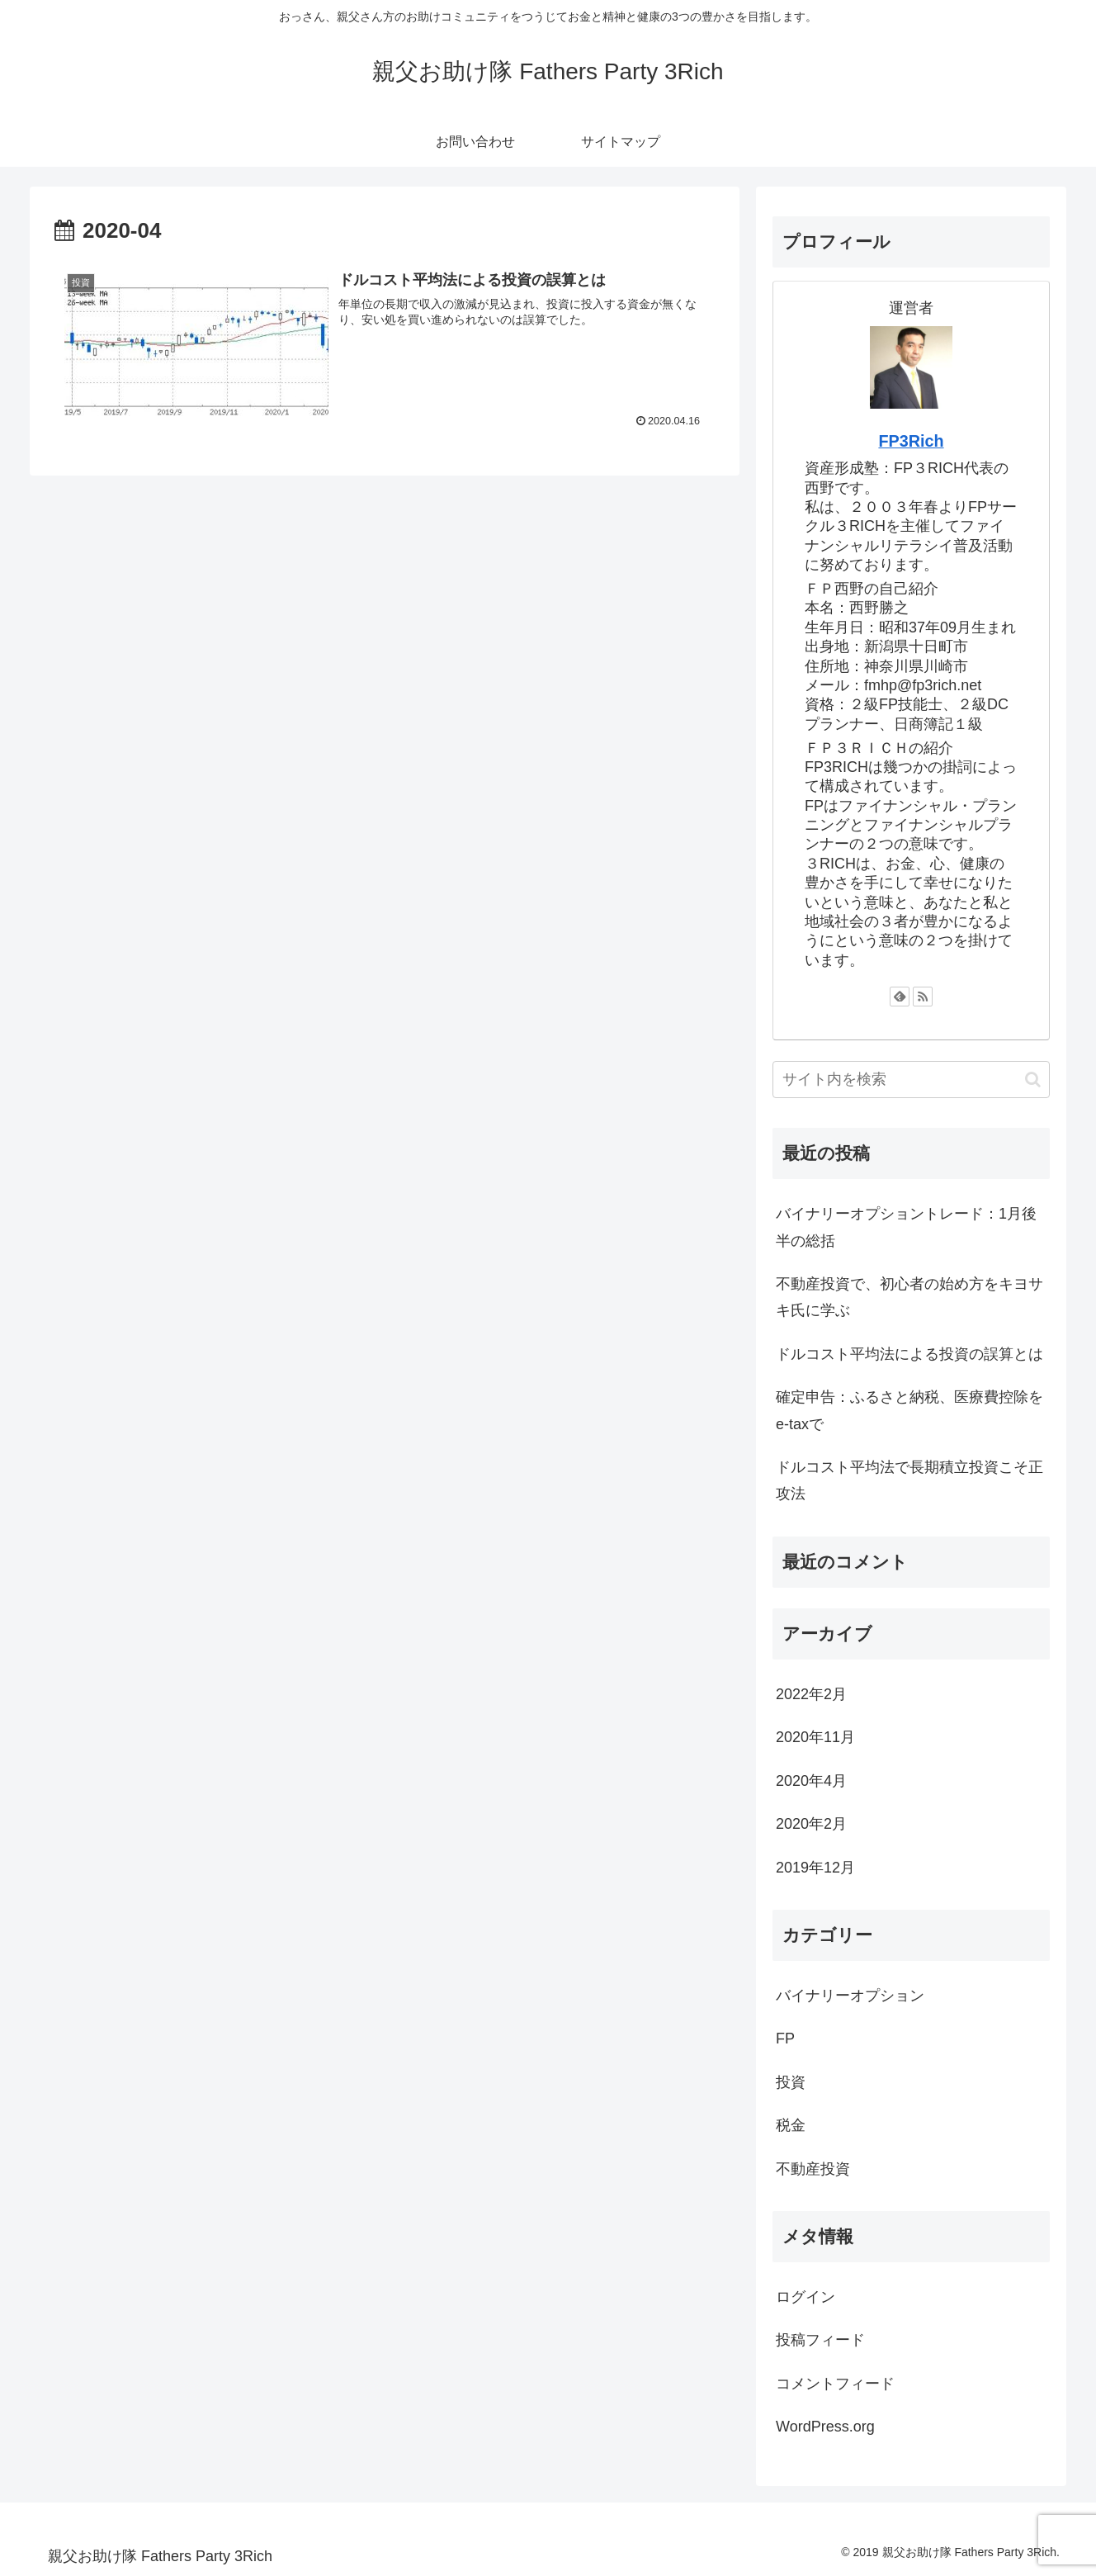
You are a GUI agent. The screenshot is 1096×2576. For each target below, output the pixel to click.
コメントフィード (835, 2383)
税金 (790, 2125)
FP (785, 2038)
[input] (911, 1079)
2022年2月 (811, 1694)
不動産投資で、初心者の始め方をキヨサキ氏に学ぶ (909, 1297)
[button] (1032, 1079)
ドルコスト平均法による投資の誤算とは (909, 1354)
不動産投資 (813, 2169)
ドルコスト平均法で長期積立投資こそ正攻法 (909, 1480)
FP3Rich (910, 441)
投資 (790, 2082)
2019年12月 (815, 1867)
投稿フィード (820, 2340)
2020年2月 (811, 1824)
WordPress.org (825, 2426)
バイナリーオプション (850, 1995)
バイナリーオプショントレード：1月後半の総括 (906, 1226)
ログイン (805, 2297)
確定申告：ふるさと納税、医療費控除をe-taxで (909, 1410)
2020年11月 (815, 1737)
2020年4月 (811, 1781)
